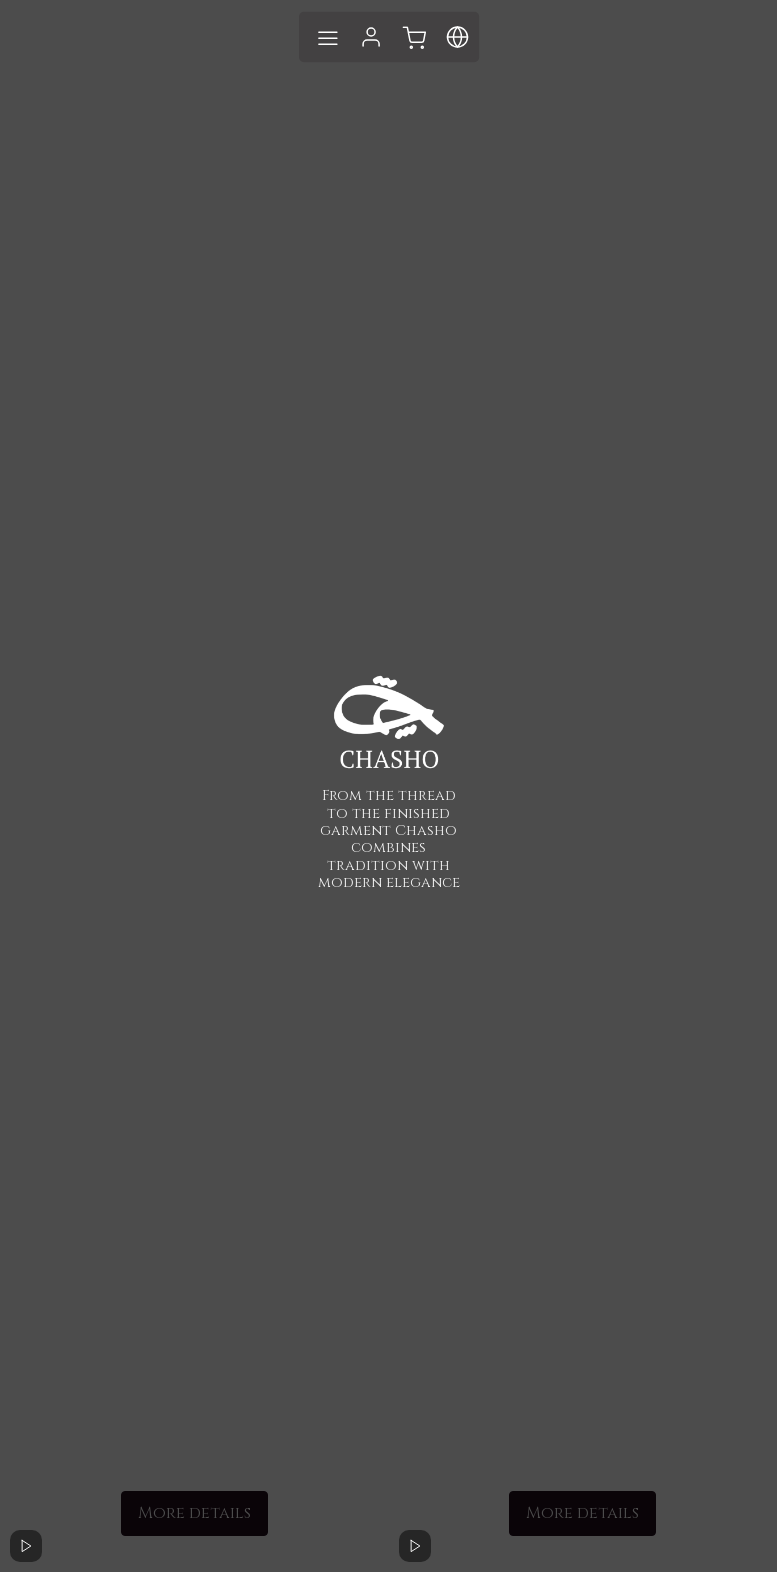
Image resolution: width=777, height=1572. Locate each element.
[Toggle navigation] (327, 36)
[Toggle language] (414, 36)
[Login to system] (371, 36)
